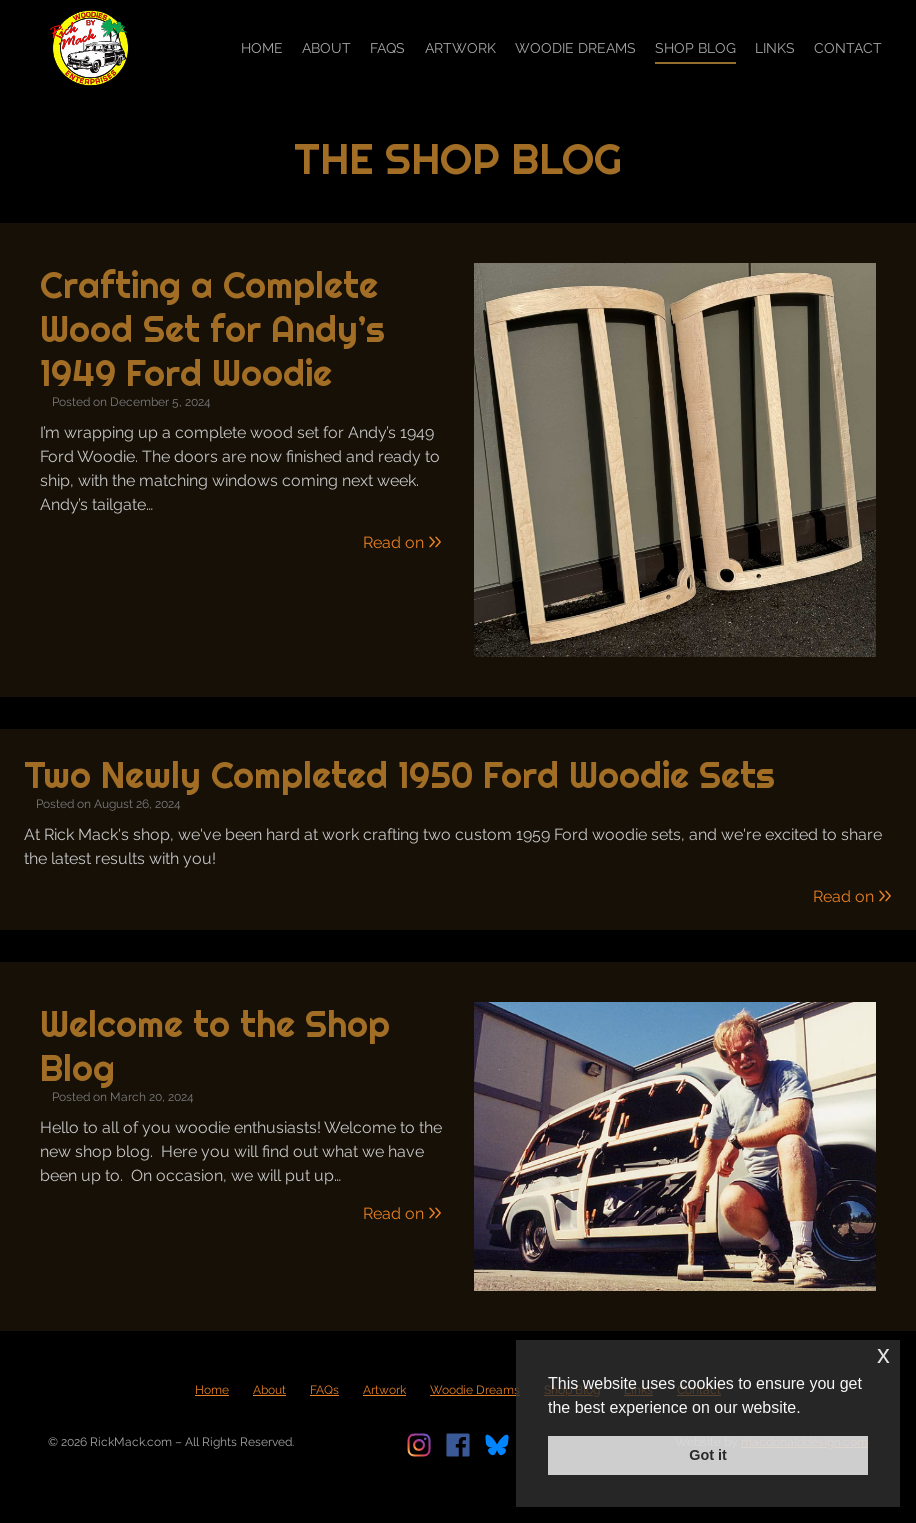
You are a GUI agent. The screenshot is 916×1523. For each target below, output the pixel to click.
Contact (848, 48)
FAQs (387, 48)
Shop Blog (695, 48)
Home (262, 48)
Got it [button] (708, 1455)
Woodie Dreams (575, 48)
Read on (402, 542)
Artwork (460, 48)
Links (775, 48)
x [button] (883, 1354)
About (326, 48)
